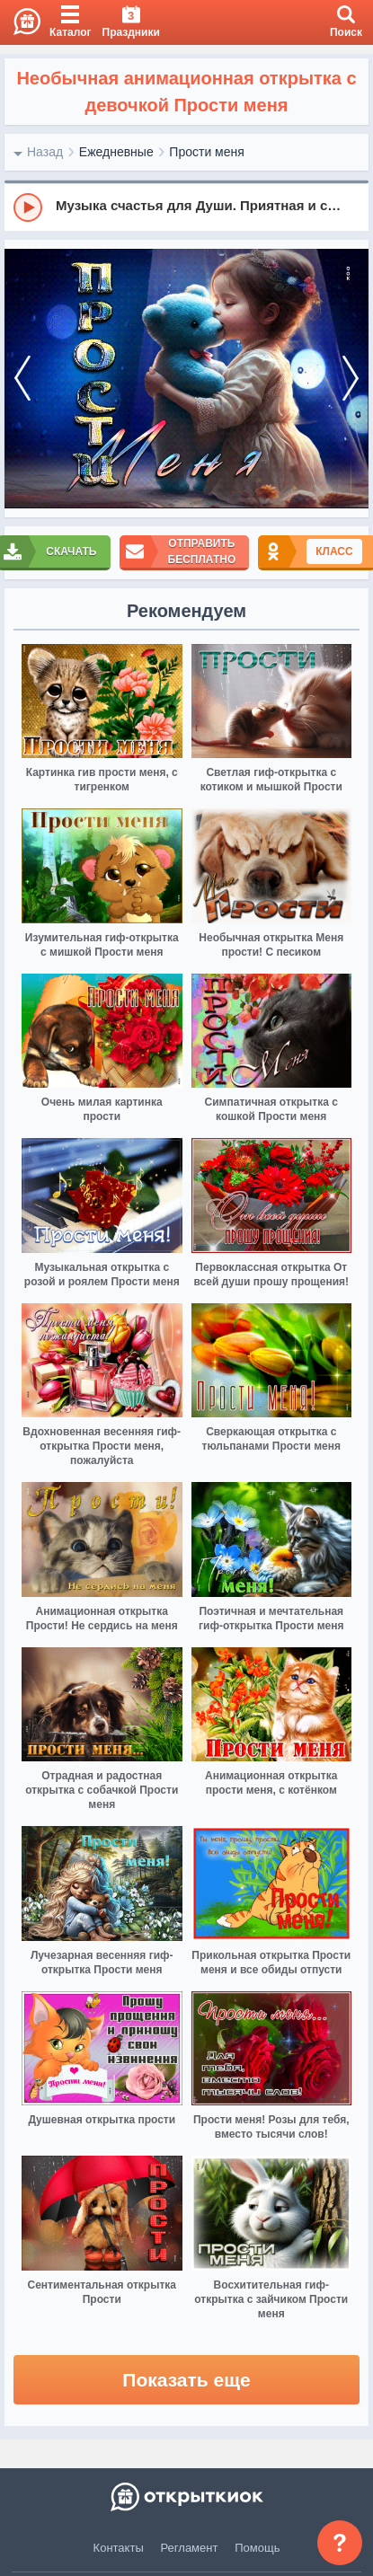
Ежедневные (116, 152)
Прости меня (206, 152)
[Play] (27, 207)
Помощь (257, 2547)
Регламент (189, 2547)
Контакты (118, 2547)
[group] (186, 206)
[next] (350, 378)
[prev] (22, 378)
